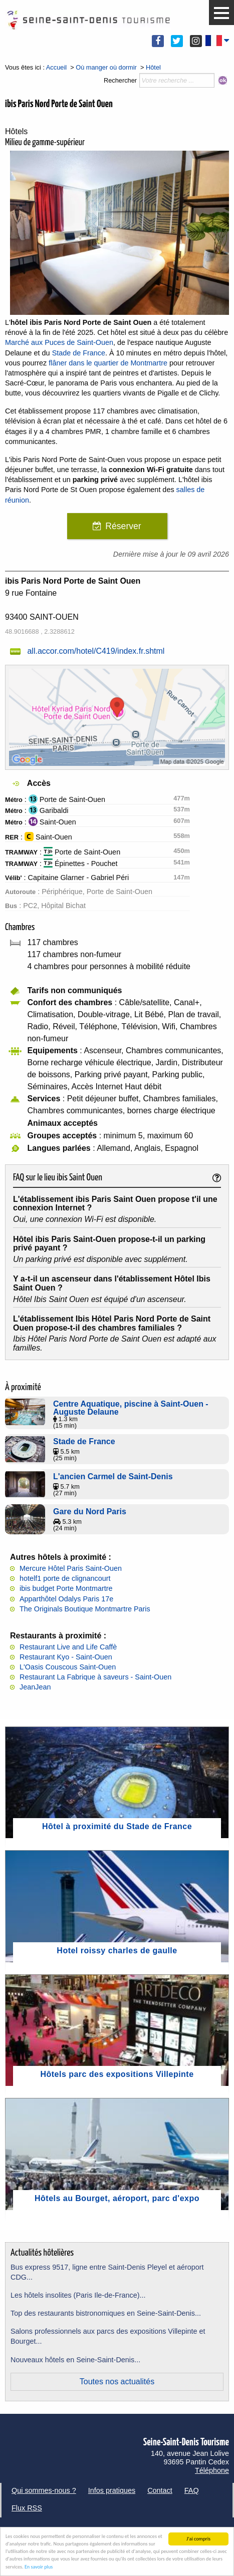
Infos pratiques (111, 2490)
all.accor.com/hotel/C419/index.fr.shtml (95, 651)
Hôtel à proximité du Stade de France (117, 1826)
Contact (159, 2490)
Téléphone (212, 2470)
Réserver (123, 526)
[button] (221, 13)
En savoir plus (39, 2566)
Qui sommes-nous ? (44, 2490)
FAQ (191, 2490)
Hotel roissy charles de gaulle (117, 1950)
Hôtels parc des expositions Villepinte (116, 2074)
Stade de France (78, 353)
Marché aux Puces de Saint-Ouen (59, 342)
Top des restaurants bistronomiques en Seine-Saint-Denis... (106, 2313)
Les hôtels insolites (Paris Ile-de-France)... (78, 2295)
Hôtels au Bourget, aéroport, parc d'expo (117, 2198)
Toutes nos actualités (117, 2381)
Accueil (56, 67)
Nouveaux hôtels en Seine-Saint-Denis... (75, 2360)
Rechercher (120, 80)
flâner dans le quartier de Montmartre (108, 363)
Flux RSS (27, 2508)
